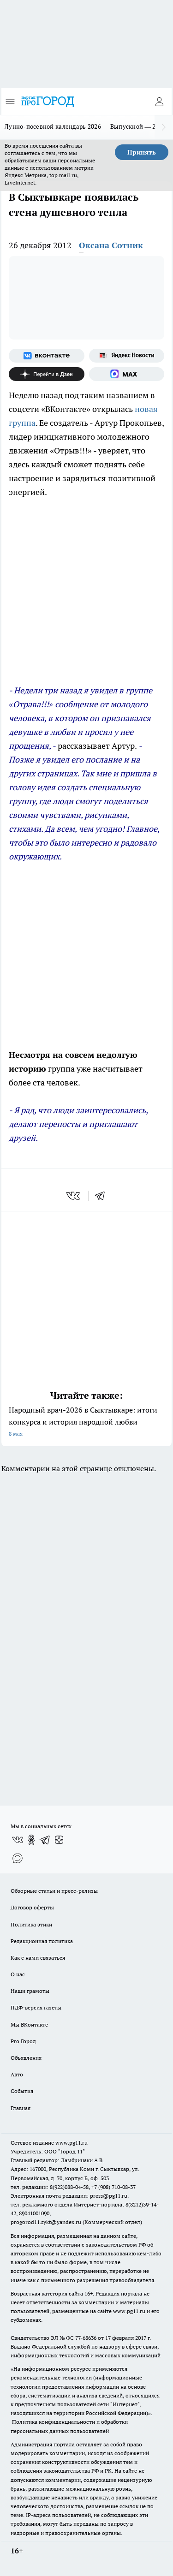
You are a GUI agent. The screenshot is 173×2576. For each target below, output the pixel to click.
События (22, 2090)
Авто (17, 2074)
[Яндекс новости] (127, 356)
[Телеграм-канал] (45, 1840)
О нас (18, 1974)
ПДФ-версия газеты (36, 2007)
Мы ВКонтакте (29, 2024)
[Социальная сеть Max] (127, 374)
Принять (141, 152)
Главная (20, 2108)
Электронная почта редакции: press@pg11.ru (69, 2195)
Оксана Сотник (111, 245)
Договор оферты (32, 1907)
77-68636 (85, 2337)
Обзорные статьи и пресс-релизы (54, 1890)
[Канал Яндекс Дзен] (46, 374)
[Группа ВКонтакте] (46, 356)
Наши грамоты (30, 1990)
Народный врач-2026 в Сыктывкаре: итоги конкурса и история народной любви (86, 1422)
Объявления (26, 2057)
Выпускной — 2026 (138, 126)
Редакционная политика (42, 1941)
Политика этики (31, 1924)
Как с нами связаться (38, 1957)
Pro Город (23, 2041)
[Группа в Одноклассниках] (31, 1840)
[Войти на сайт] (159, 101)
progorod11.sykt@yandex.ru (46, 2221)
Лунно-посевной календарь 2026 (53, 126)
